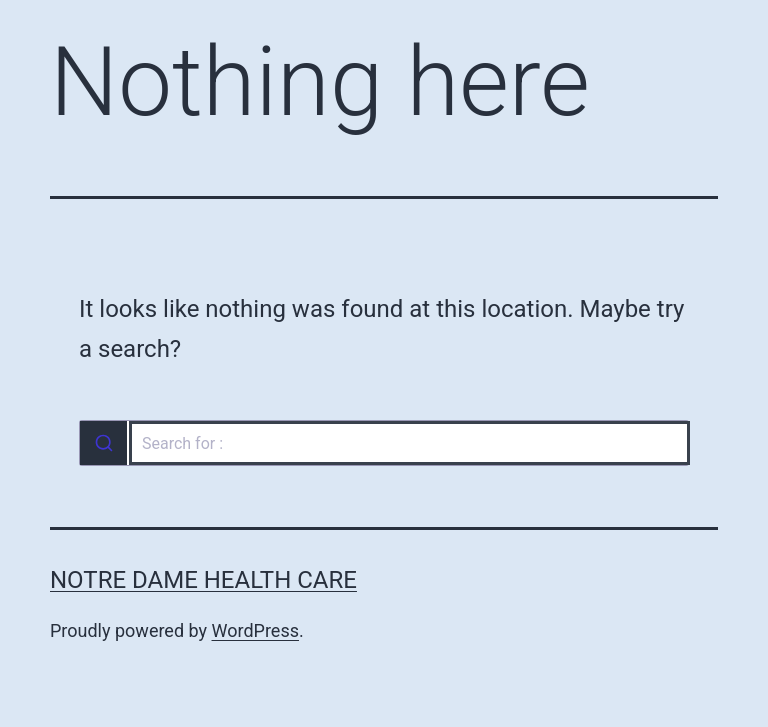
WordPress (255, 630)
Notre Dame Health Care (203, 580)
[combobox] (384, 443)
